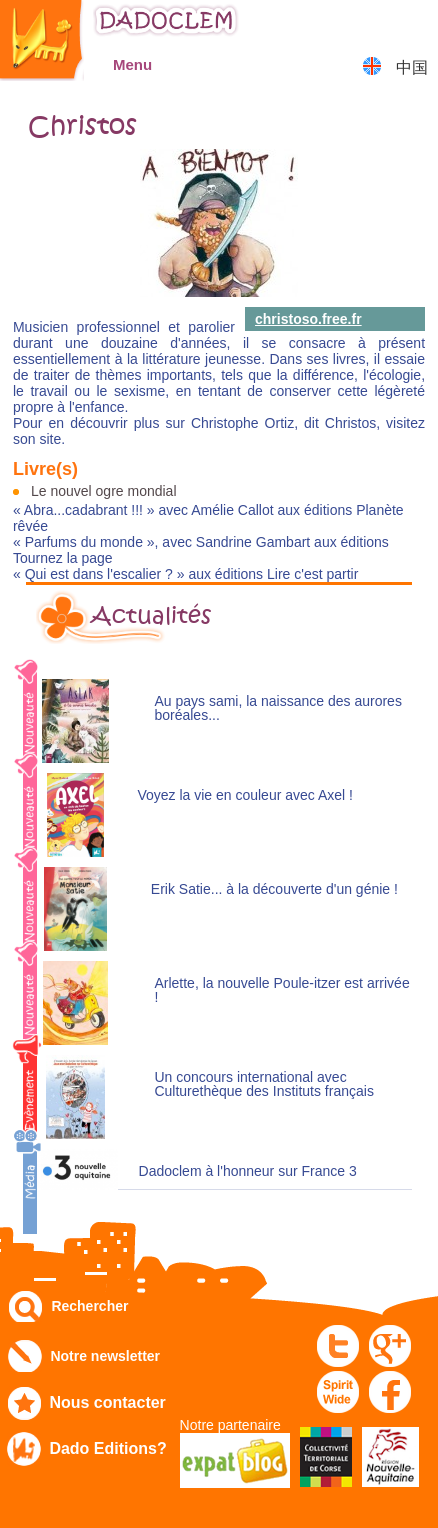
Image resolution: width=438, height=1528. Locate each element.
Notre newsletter (105, 1356)
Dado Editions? (107, 1448)
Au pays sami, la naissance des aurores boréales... (277, 708)
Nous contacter (107, 1402)
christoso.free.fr (308, 319)
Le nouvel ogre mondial (104, 491)
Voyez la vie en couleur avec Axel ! (245, 795)
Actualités (151, 616)
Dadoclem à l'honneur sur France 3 (248, 1171)
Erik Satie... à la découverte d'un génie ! (274, 889)
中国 (412, 67)
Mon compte (363, 24)
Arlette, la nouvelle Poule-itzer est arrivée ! (281, 990)
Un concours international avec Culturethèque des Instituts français (263, 1084)
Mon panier (413, 24)
